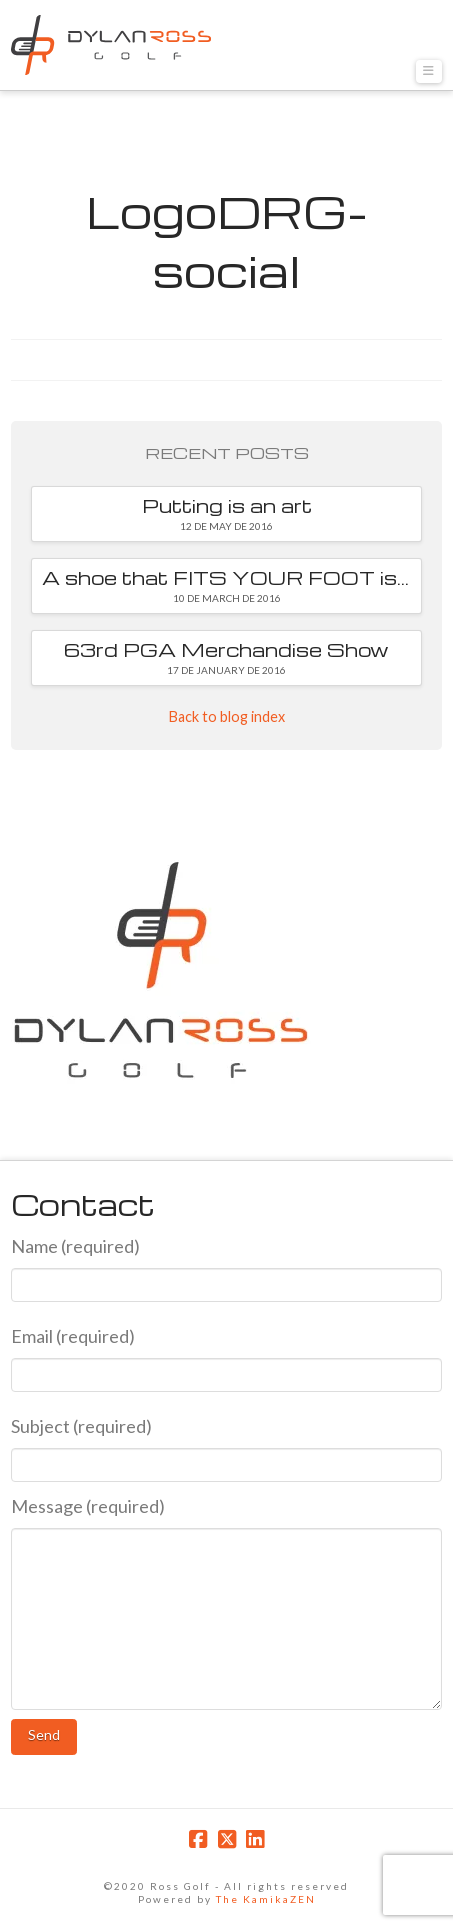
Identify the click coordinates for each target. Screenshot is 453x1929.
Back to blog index (227, 716)
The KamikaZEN (266, 1899)
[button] (429, 71)
